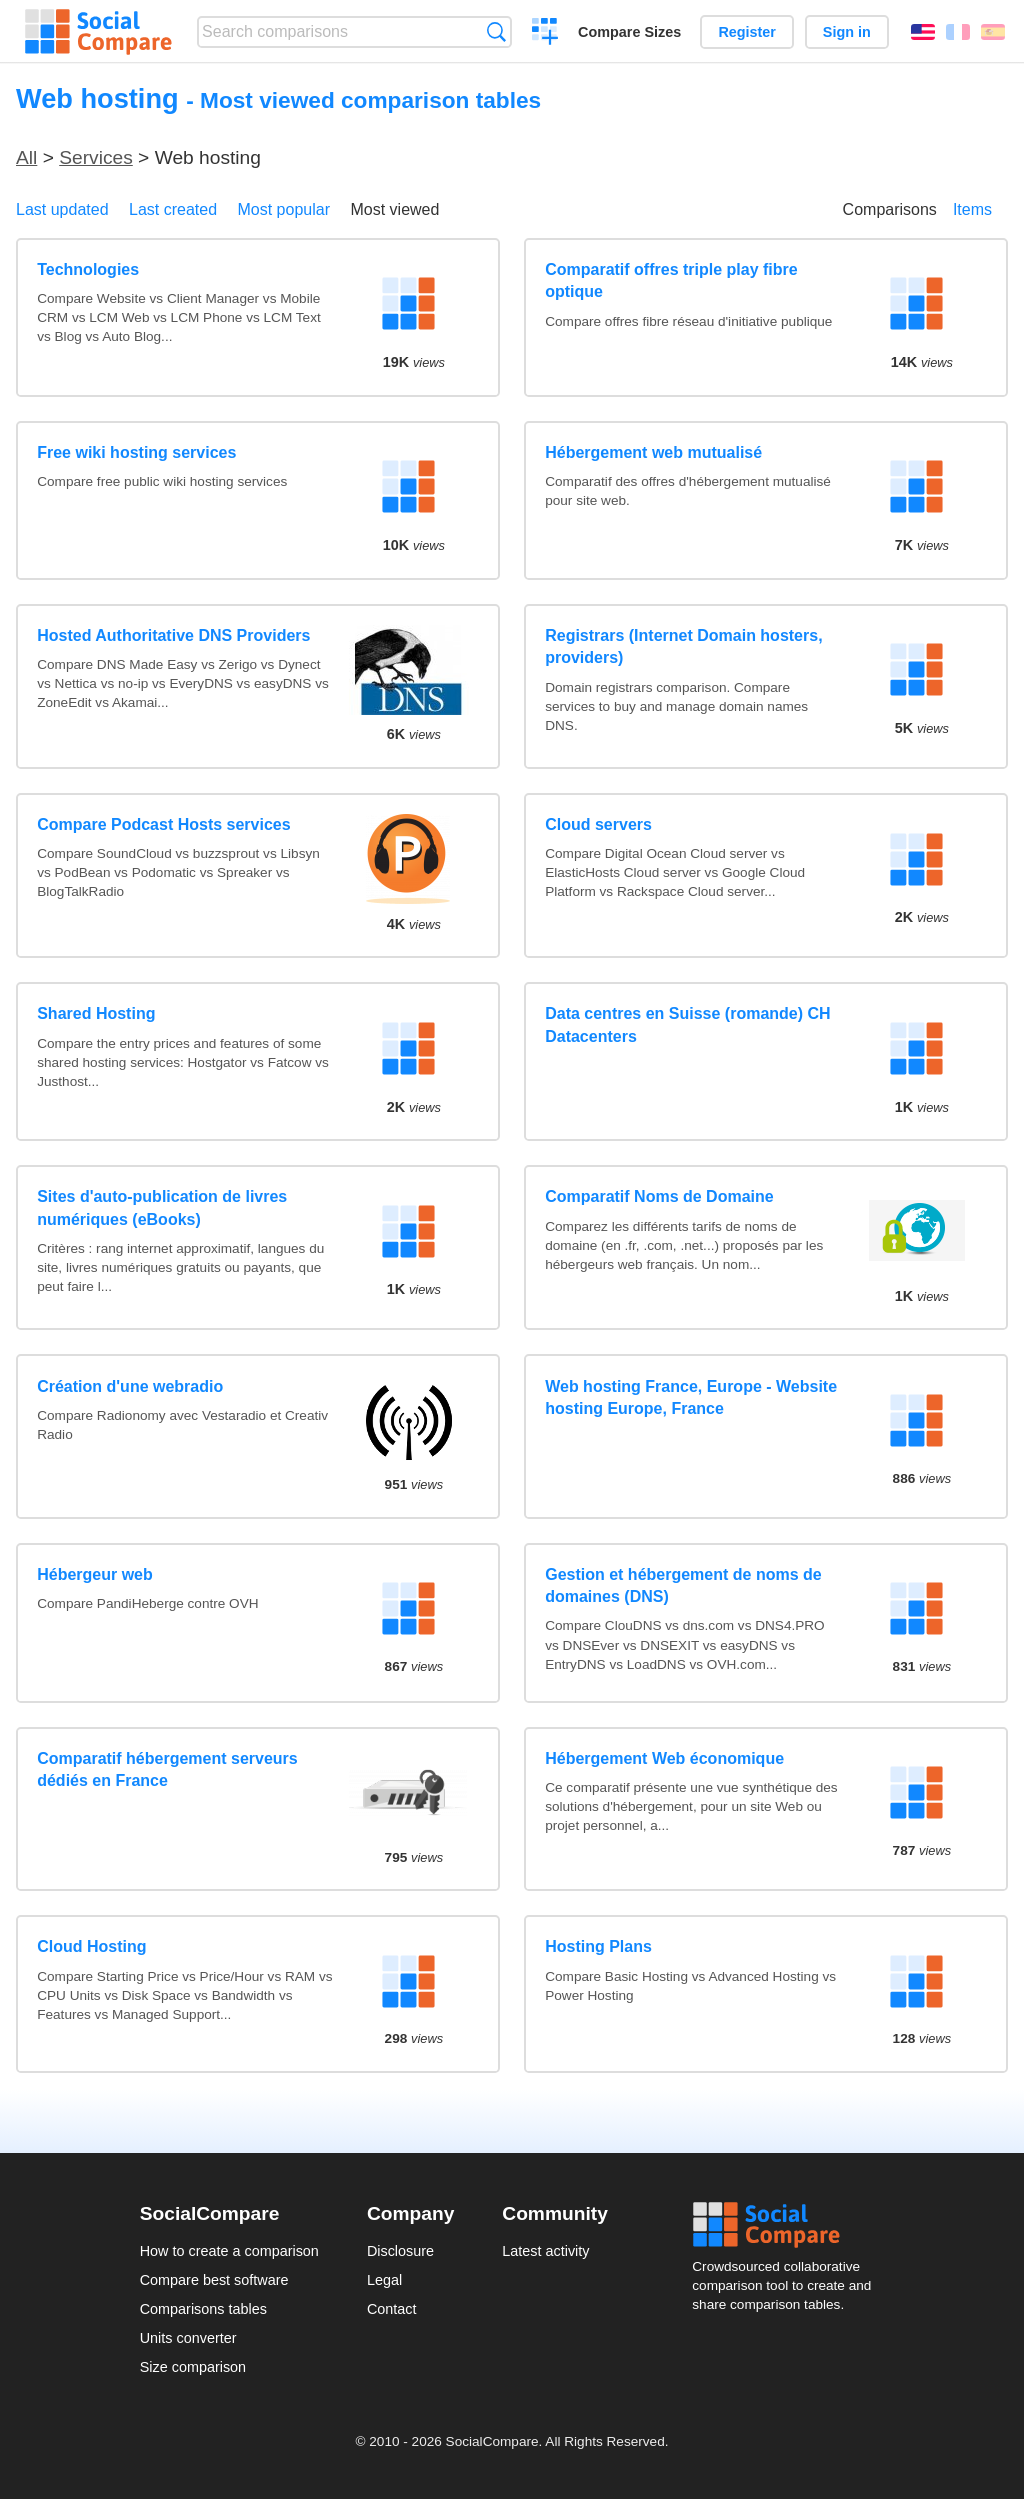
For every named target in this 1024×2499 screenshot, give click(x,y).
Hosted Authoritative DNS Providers (173, 635)
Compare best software (214, 2280)
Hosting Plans (598, 1946)
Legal (384, 2280)
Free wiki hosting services (136, 452)
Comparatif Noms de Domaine (659, 1196)
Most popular (284, 209)
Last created (173, 209)
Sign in (847, 32)
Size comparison (193, 2367)
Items (972, 209)
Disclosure (400, 2251)
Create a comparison (545, 34)
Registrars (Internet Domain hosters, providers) (683, 646)
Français (958, 32)
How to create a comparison (229, 2251)
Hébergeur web (95, 1574)
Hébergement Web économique (664, 1758)
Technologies (88, 269)
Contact (392, 2309)
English (923, 32)
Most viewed (394, 209)
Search (496, 31)
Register (747, 32)
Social (788, 2225)
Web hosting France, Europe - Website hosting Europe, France (691, 1397)
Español (993, 32)
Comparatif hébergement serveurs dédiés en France (167, 1769)
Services (96, 157)
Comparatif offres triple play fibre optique (671, 280)
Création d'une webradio (130, 1386)
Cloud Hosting (91, 1946)
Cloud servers (598, 824)
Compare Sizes (629, 32)
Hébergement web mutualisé (653, 452)
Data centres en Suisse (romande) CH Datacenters (687, 1024)
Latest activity (545, 2251)
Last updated (62, 209)
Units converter (188, 2338)
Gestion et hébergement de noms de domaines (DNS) (683, 1585)
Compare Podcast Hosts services (163, 824)
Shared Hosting (96, 1013)
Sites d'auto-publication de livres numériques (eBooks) (162, 1207)
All (26, 157)
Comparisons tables (203, 2309)
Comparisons (890, 209)
